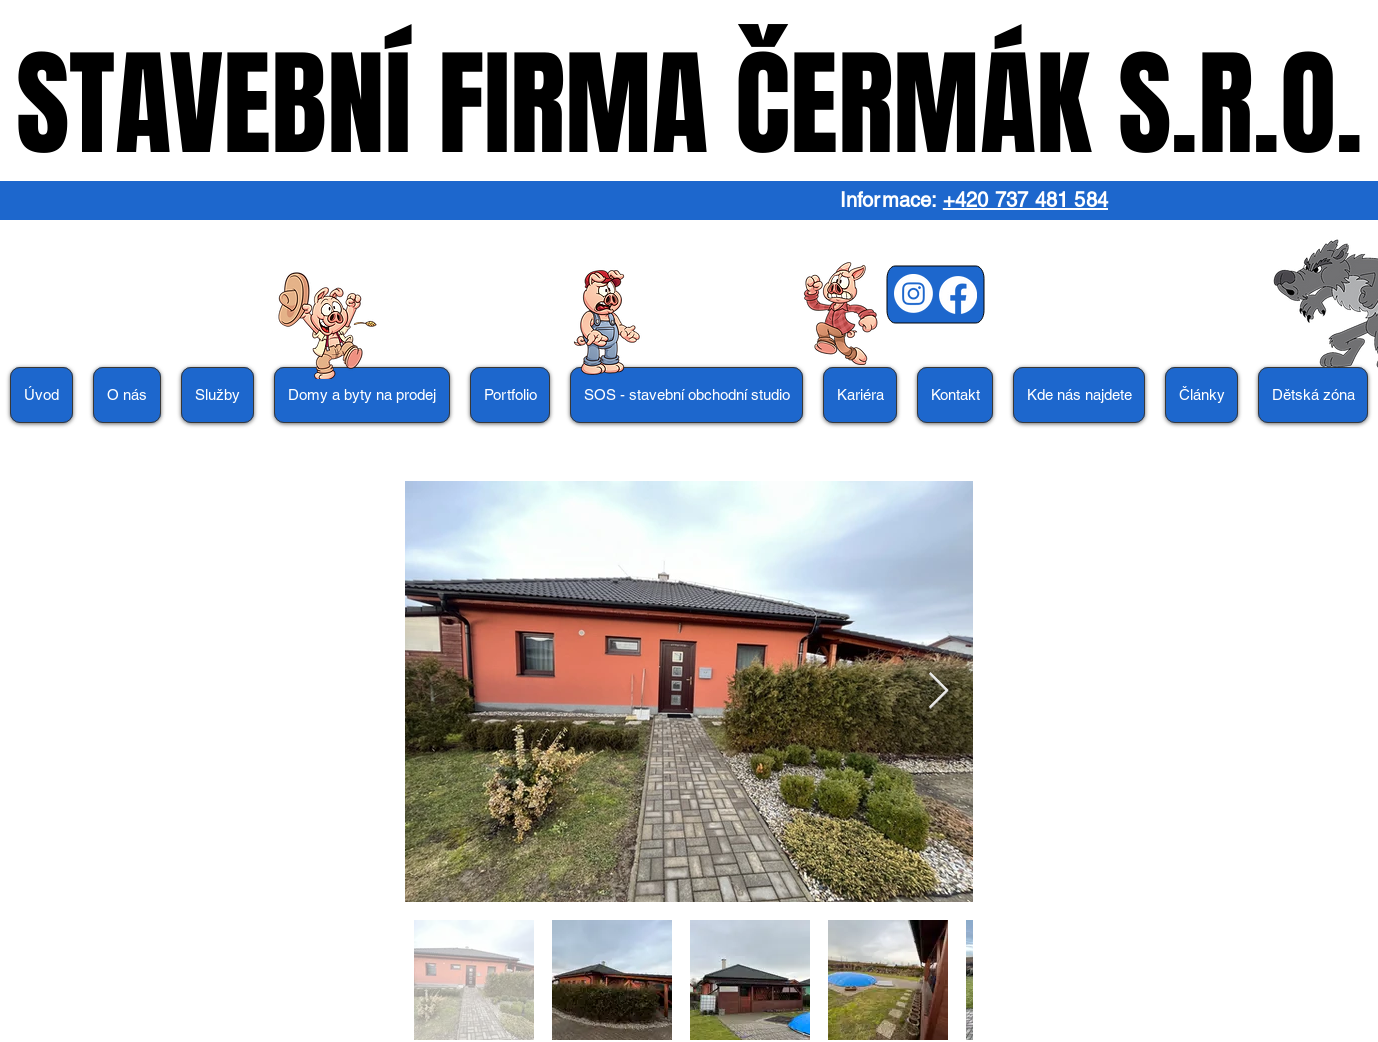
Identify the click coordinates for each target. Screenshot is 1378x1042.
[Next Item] (938, 691)
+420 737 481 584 (1025, 200)
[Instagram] (913, 293)
